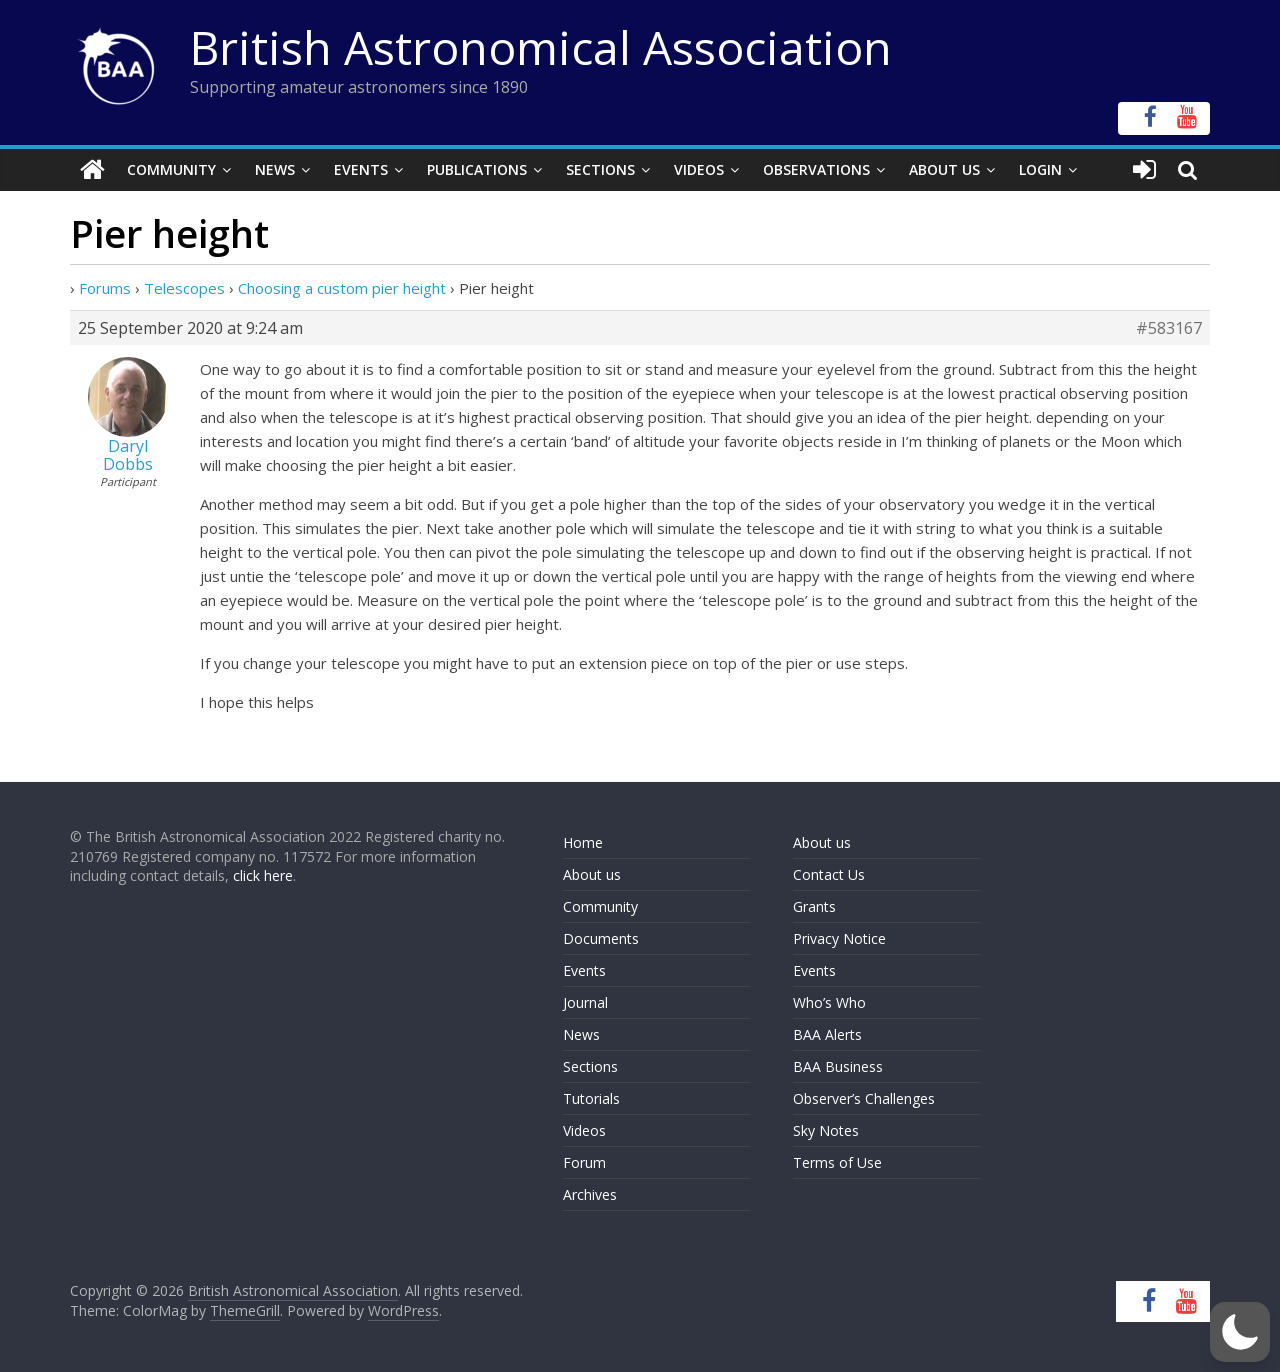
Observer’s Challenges (864, 1098)
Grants (814, 906)
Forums (105, 288)
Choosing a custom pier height (342, 288)
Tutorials (591, 1098)
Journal (585, 1002)
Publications (477, 169)
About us (592, 874)
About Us (944, 169)
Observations (816, 169)
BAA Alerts (827, 1034)
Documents (601, 938)
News (275, 169)
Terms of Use (837, 1162)
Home (583, 842)
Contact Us (829, 874)
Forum (584, 1162)
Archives (590, 1194)
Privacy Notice (839, 938)
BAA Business (838, 1066)
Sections (600, 169)
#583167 (1169, 328)
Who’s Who (829, 1002)
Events (361, 169)
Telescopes (184, 288)
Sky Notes (826, 1130)
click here (263, 875)
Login (1040, 169)
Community (171, 169)
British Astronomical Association (541, 47)
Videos (699, 169)
